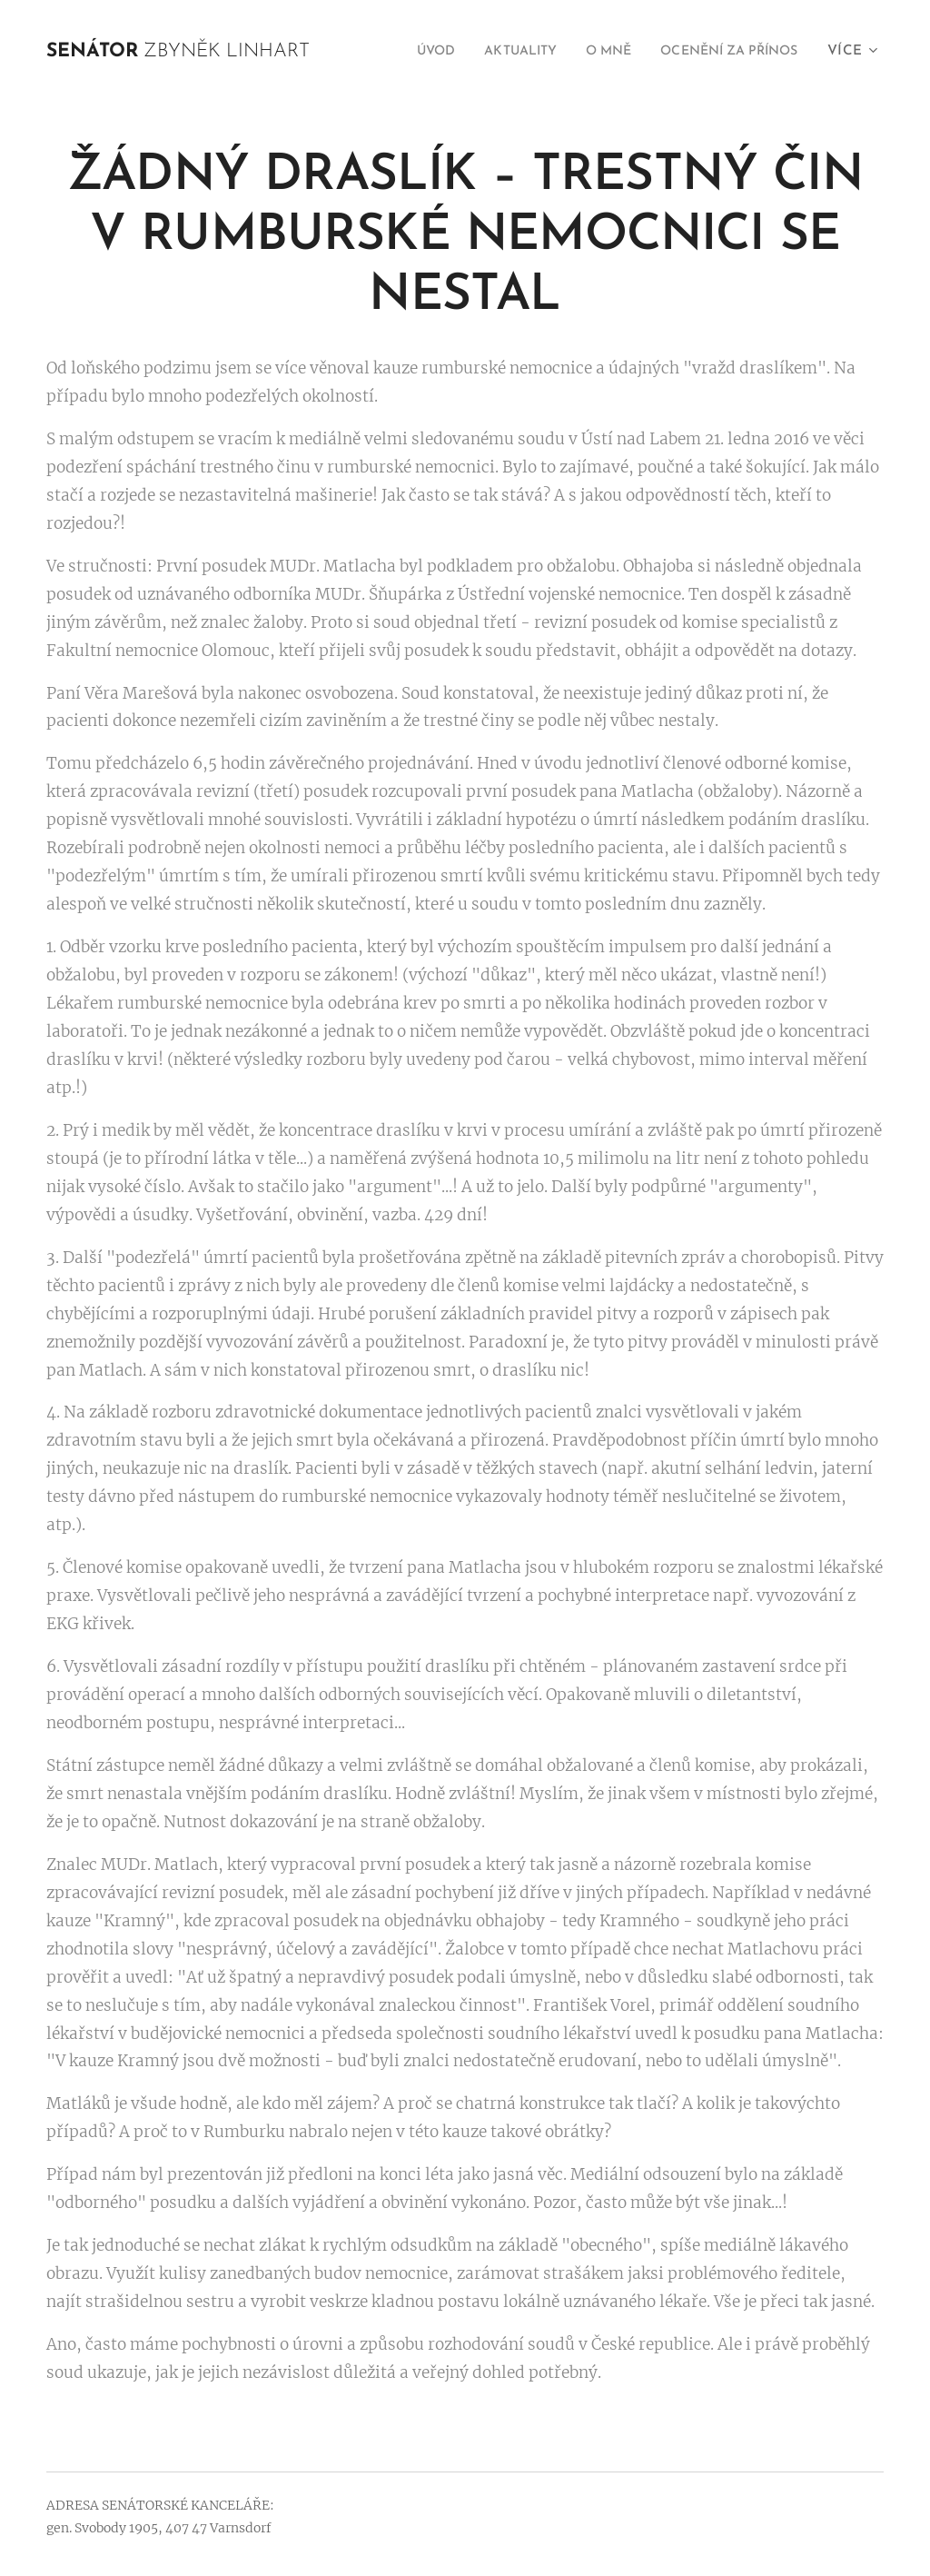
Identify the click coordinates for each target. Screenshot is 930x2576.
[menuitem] (396, 52)
